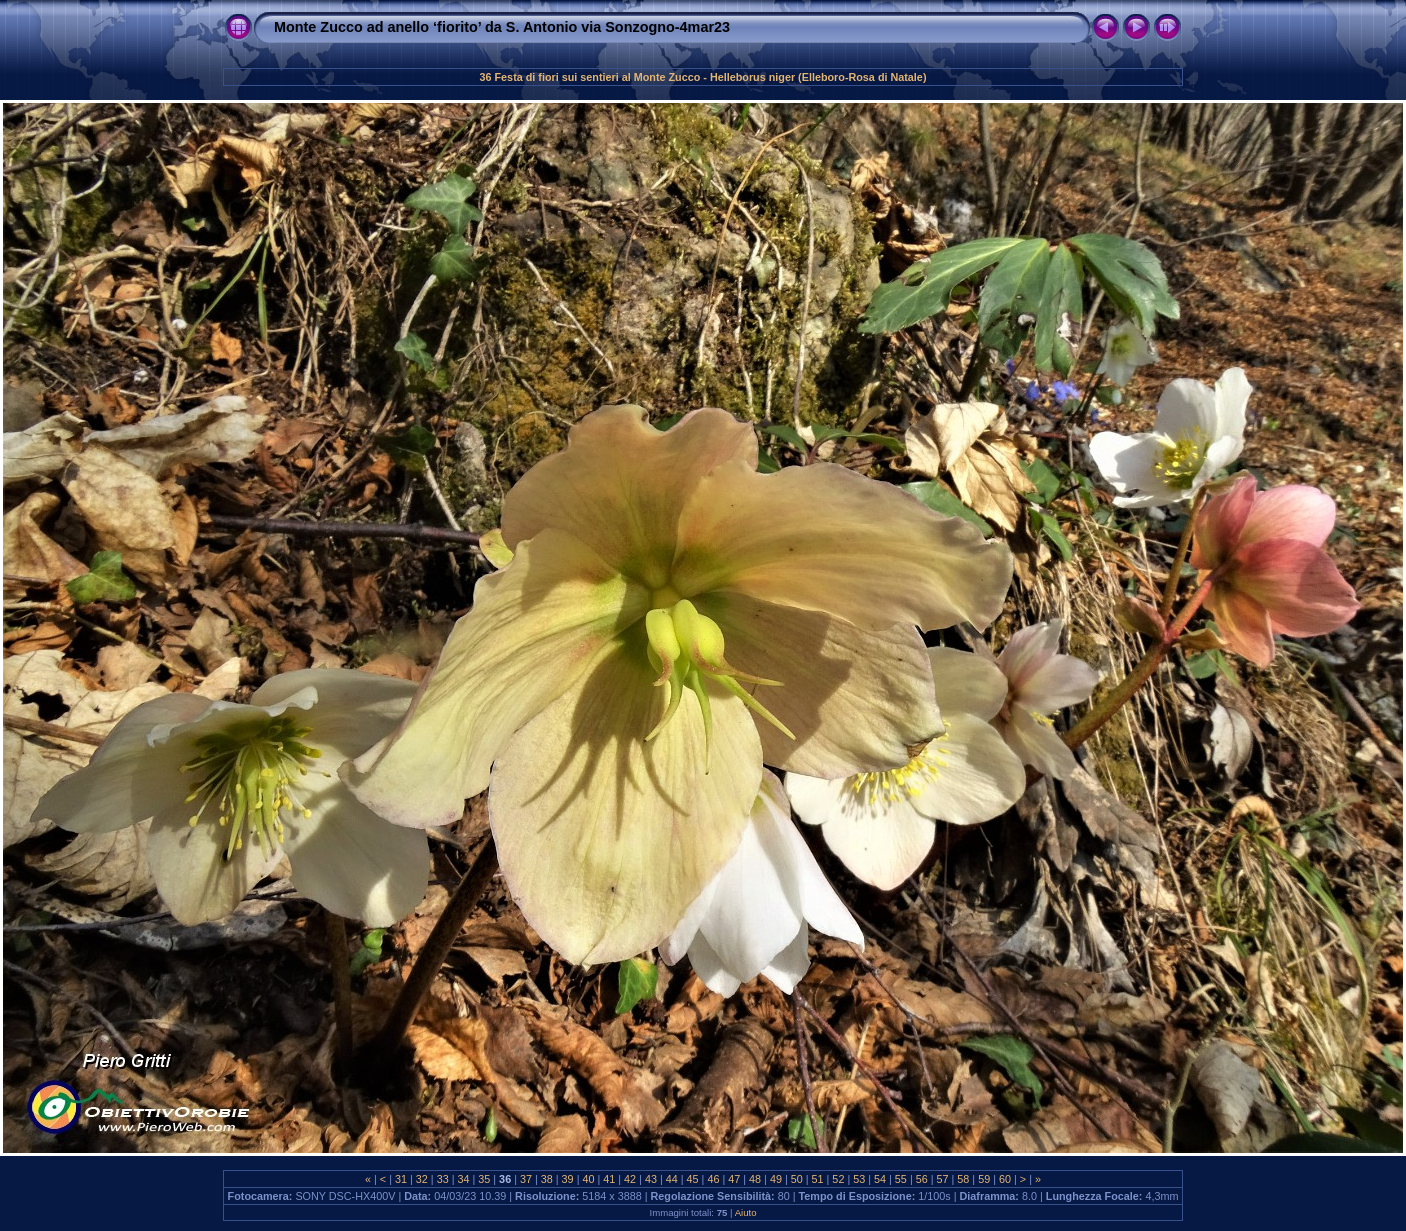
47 (734, 1179)
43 (651, 1179)
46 (713, 1179)
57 (943, 1179)
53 (859, 1179)
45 (693, 1179)
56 (922, 1179)
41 (609, 1179)
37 (526, 1179)
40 (588, 1179)
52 (838, 1179)
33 (443, 1179)
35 (484, 1179)
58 (963, 1179)
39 (568, 1179)
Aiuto (746, 1212)
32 (422, 1179)
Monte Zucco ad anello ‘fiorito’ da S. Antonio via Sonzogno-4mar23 (502, 27)
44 (672, 1179)
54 (880, 1179)
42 (630, 1179)
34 (463, 1179)
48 (755, 1179)
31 (401, 1179)
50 (797, 1179)
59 (984, 1179)
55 (901, 1179)
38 (547, 1179)
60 (1005, 1179)
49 (776, 1179)
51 (818, 1179)
